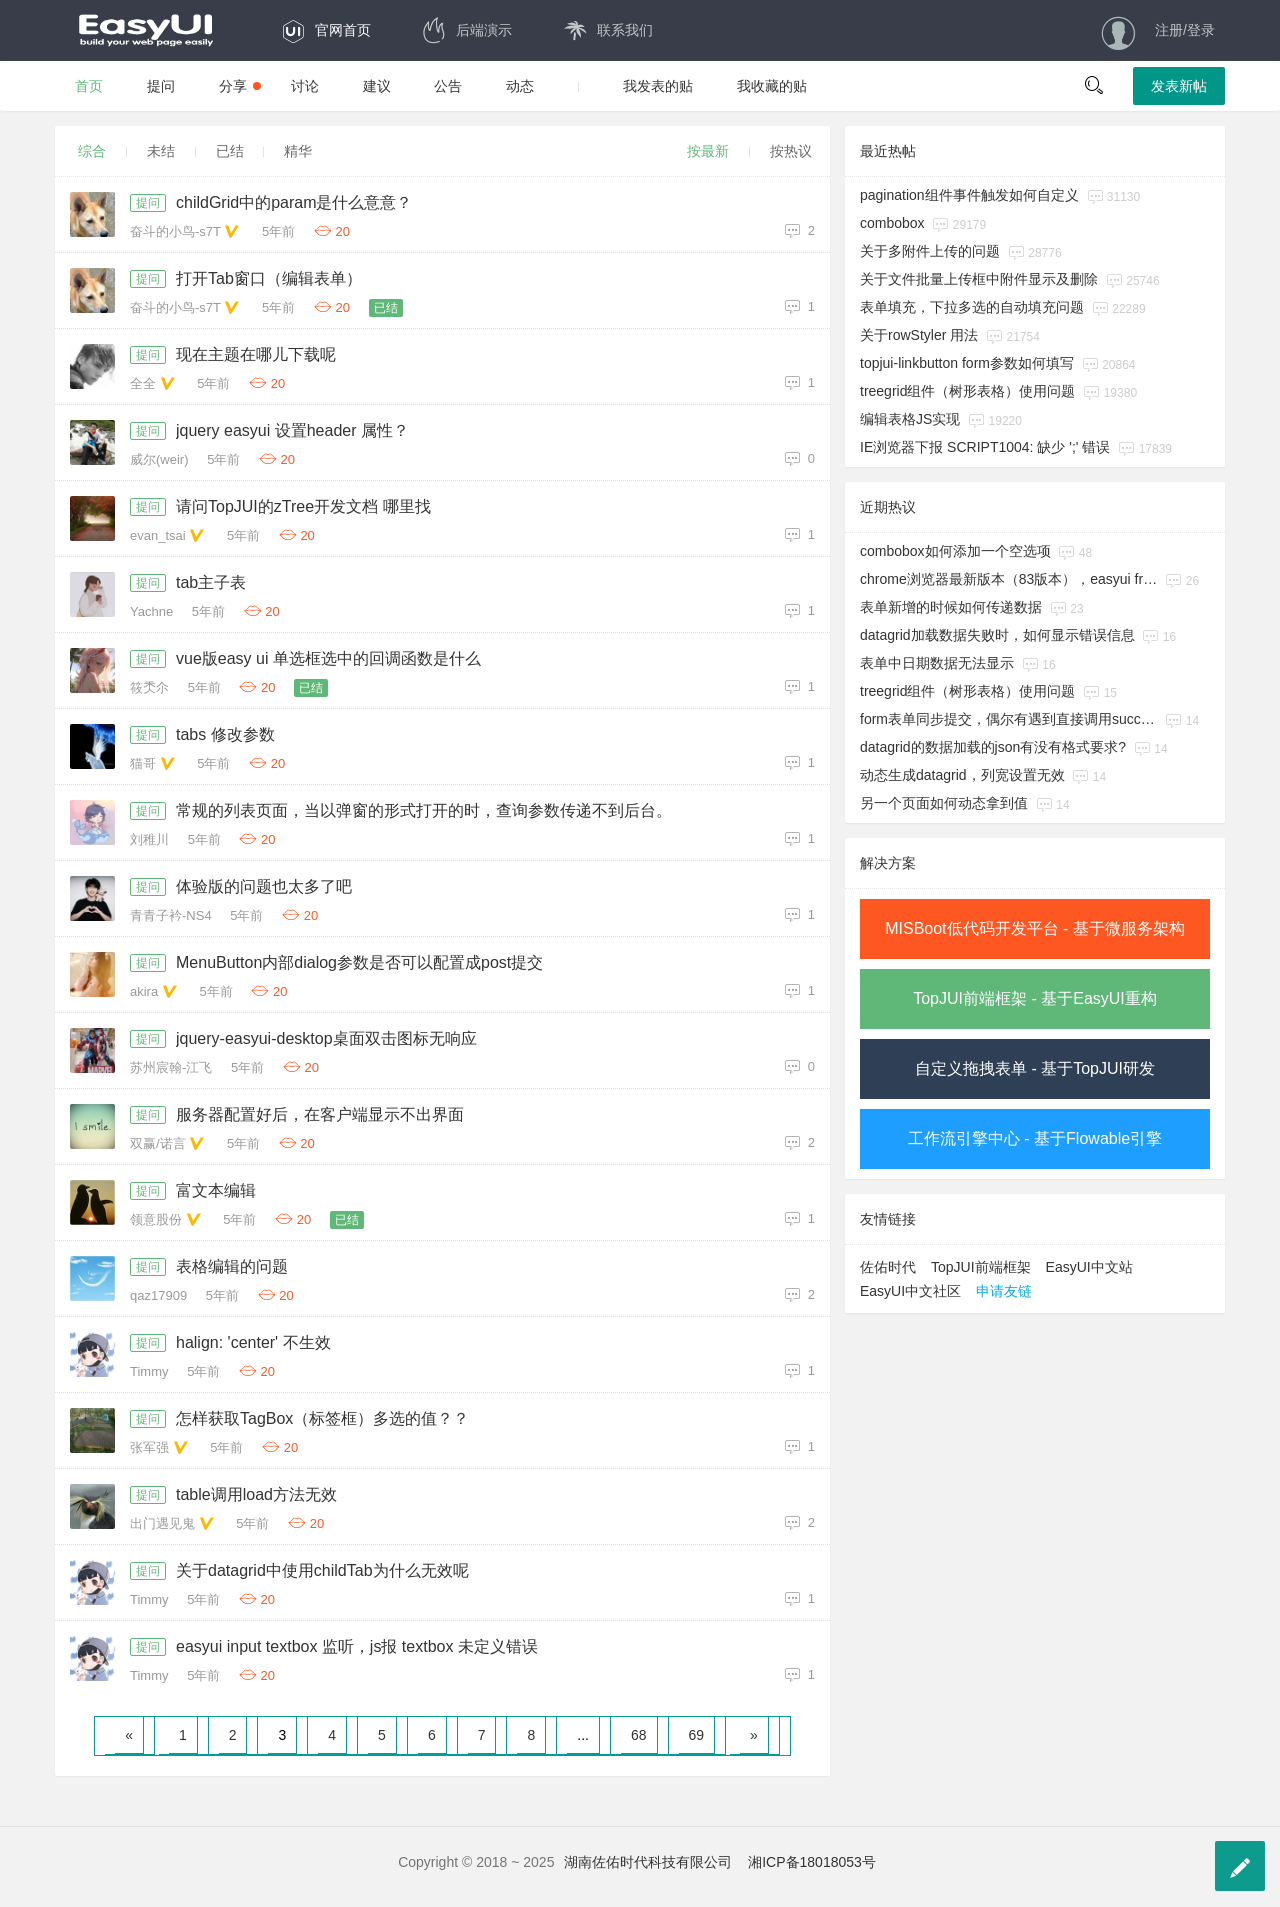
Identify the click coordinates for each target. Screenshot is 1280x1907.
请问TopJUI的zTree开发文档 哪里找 (303, 506)
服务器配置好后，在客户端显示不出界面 (320, 1114)
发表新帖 (1179, 86)
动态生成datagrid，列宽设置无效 (962, 775)
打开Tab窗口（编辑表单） (269, 278)
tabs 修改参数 (225, 734)
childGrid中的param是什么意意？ (294, 202)
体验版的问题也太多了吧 (264, 886)
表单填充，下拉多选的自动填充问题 (972, 307)
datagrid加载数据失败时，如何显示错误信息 (997, 635)
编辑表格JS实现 (910, 419)
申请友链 (1004, 1291)
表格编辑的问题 (232, 1266)
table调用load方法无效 (256, 1494)
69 (697, 1735)
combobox (892, 223)
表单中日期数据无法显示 (937, 663)
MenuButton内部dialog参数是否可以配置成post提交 (359, 962)
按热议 (791, 151)
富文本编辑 (216, 1190)
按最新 (708, 151)
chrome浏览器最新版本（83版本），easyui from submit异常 (1009, 579)
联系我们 (607, 30)
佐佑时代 (888, 1267)
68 (639, 1735)
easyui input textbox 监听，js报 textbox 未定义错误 (357, 1646)
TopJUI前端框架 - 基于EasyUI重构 (1035, 998)
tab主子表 (211, 582)
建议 (377, 86)
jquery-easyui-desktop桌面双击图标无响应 (326, 1038)
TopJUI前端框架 (981, 1267)
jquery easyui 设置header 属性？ (292, 430)
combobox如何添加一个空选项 (955, 551)
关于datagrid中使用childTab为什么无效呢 (322, 1570)
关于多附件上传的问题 (930, 251)
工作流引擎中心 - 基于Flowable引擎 (1035, 1138)
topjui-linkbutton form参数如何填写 (967, 363)
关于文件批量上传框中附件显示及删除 (979, 279)
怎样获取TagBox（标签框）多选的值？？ (322, 1418)
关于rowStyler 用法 (919, 335)
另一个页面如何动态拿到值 (944, 803)
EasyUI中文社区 (910, 1291)
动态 (520, 86)
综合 (92, 151)
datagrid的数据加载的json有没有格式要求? (993, 747)
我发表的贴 (658, 86)
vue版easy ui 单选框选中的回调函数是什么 (328, 658)
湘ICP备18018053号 (812, 1862)
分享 (240, 86)
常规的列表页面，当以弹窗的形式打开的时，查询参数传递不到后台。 (424, 810)
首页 (89, 86)
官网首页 (325, 30)
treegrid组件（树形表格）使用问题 (967, 391)
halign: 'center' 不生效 (253, 1342)
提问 (161, 86)
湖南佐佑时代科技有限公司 (648, 1862)
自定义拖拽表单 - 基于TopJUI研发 (1035, 1068)
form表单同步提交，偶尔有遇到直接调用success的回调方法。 (1009, 719)
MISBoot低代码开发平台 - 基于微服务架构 (1035, 928)
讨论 (305, 86)
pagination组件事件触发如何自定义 (969, 195)
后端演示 (466, 30)
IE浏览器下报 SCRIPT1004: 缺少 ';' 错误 (985, 447)
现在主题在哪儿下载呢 (256, 354)
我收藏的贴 (772, 86)
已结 (230, 151)
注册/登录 (1185, 30)
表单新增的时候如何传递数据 (951, 607)
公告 (448, 86)
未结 (161, 151)
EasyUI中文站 (1089, 1267)
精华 (298, 151)
